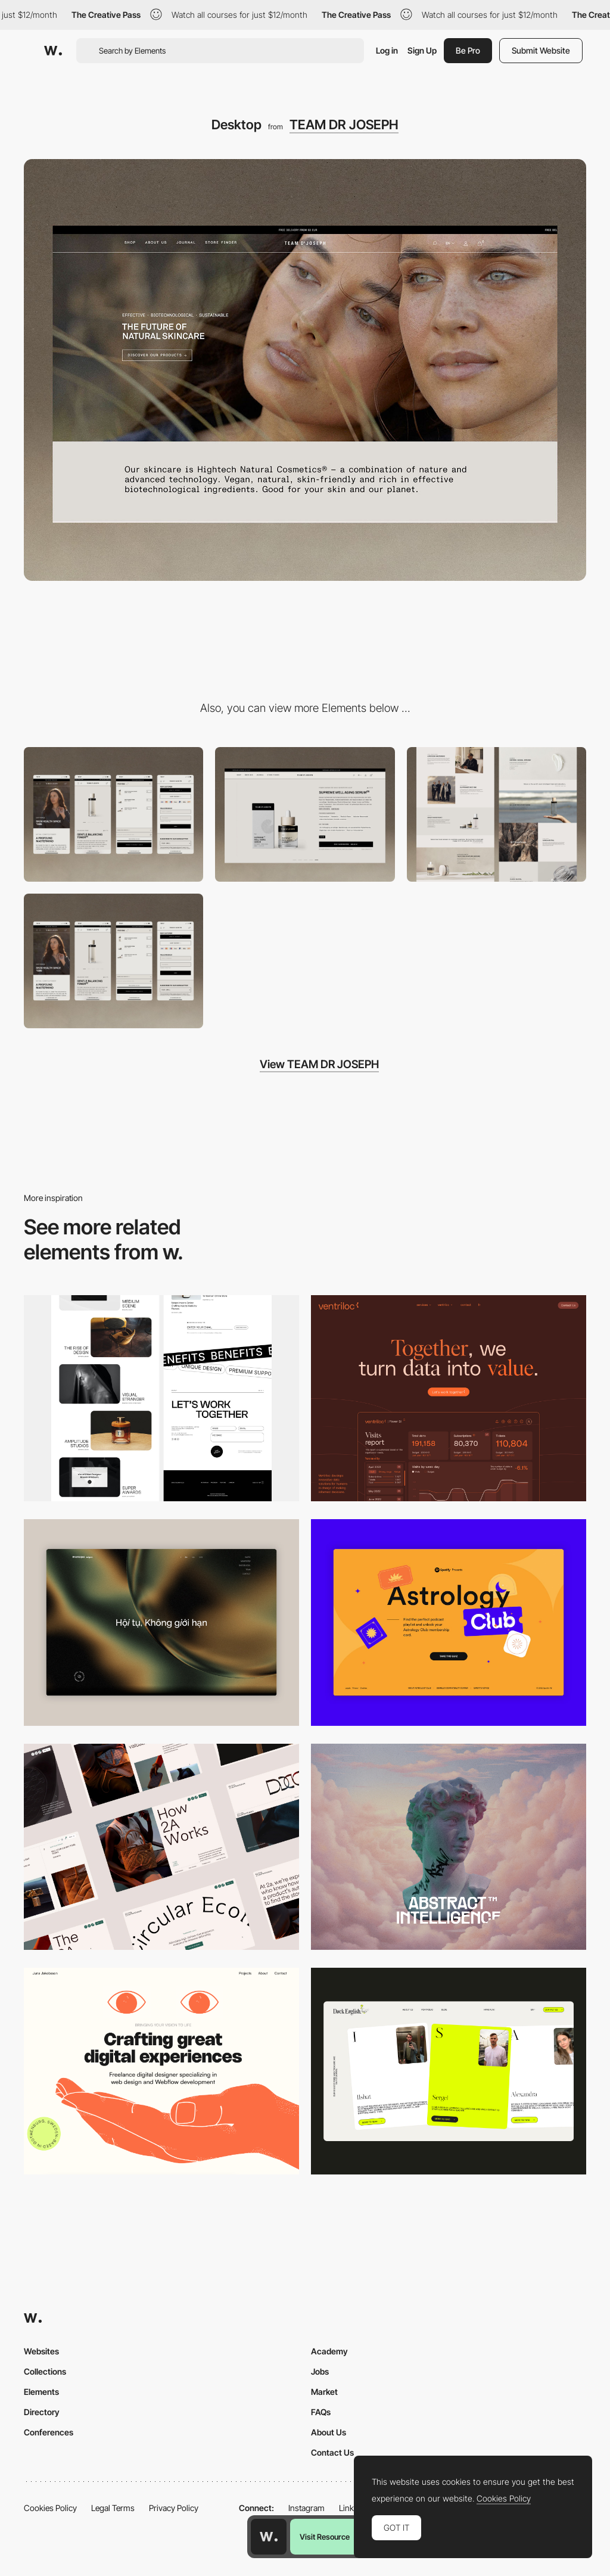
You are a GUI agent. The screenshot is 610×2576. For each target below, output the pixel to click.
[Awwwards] (53, 50)
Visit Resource (325, 2536)
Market (324, 2392)
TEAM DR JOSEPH (344, 124)
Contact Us (332, 2452)
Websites (41, 2351)
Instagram (306, 2508)
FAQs (321, 2412)
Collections (45, 2371)
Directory (42, 2412)
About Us (328, 2432)
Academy (329, 2351)
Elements (41, 2392)
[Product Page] (304, 814)
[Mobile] (113, 814)
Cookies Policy (50, 2508)
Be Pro (468, 50)
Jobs (320, 2371)
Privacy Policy (173, 2508)
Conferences (48, 2432)
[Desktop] (161, 1398)
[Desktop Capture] (448, 1622)
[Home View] (161, 1622)
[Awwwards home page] (269, 2537)
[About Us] (496, 814)
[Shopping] (113, 961)
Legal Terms (113, 2508)
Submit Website (541, 50)
